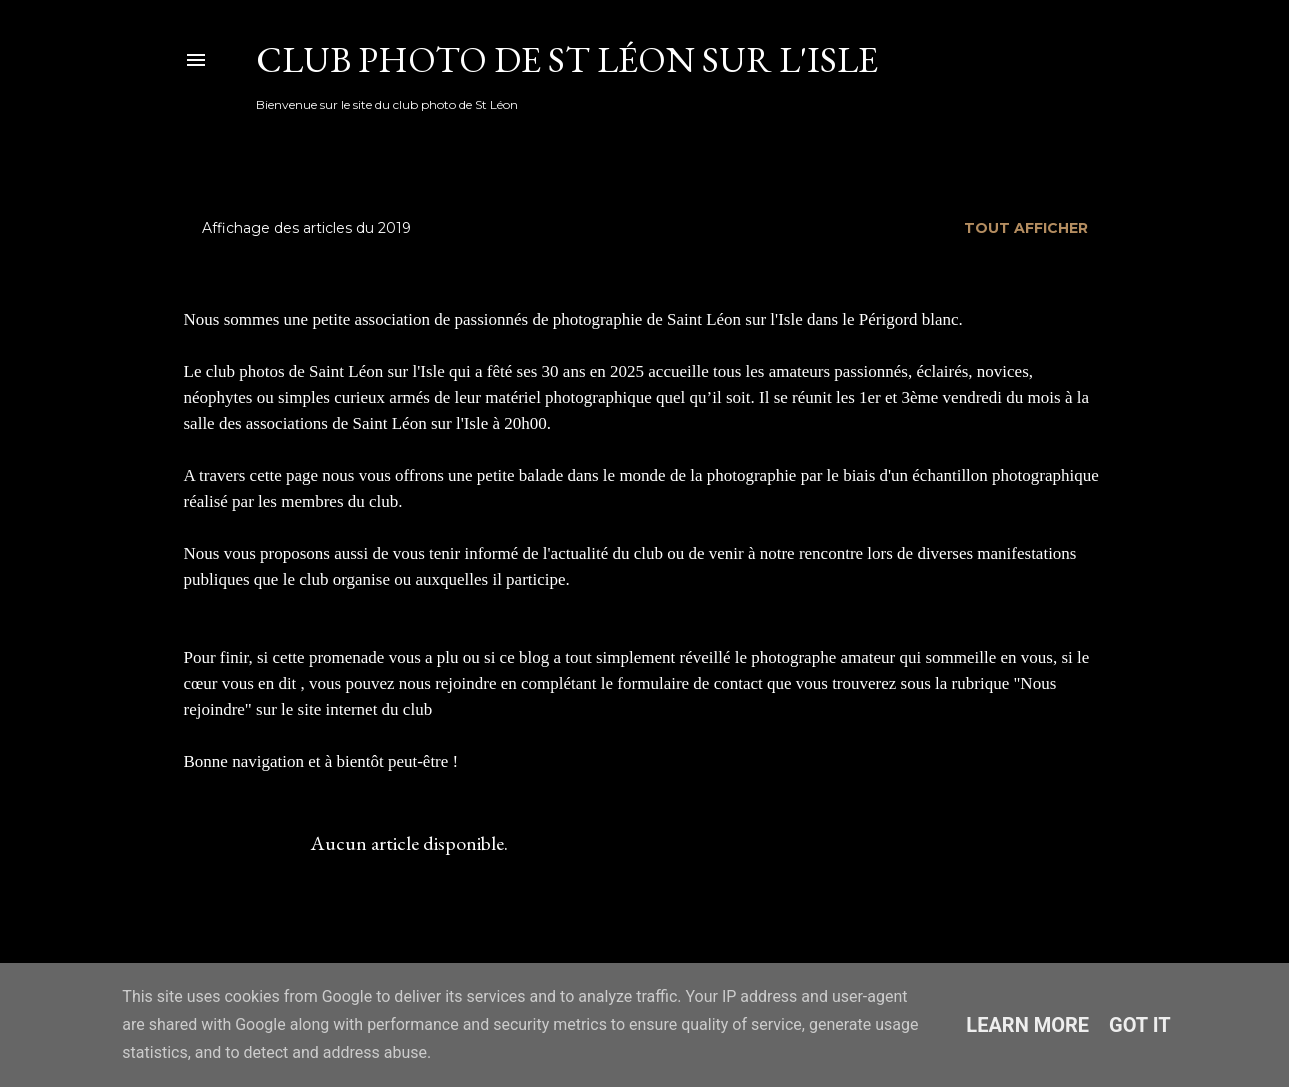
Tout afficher (1026, 228)
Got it (1140, 1025)
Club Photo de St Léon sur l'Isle (567, 59)
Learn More (1027, 1025)
